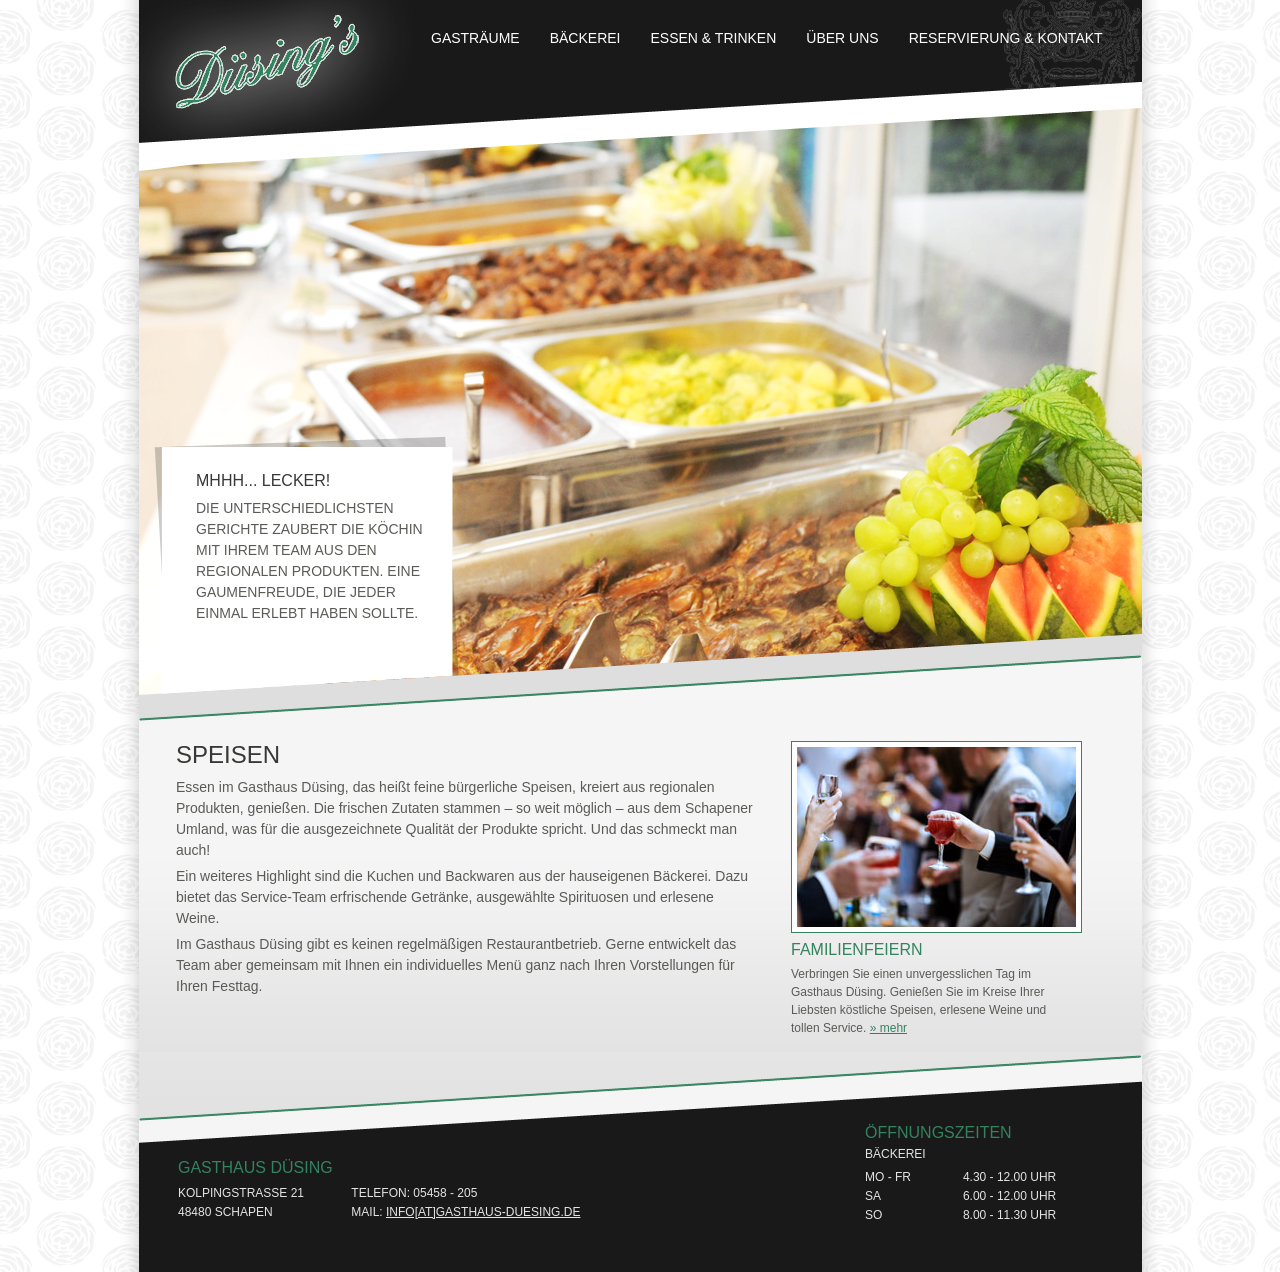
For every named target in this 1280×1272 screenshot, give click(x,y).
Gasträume (475, 38)
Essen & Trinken (714, 38)
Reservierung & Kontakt (1006, 38)
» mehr (888, 1028)
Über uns (842, 38)
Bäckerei (585, 38)
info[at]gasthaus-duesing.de (483, 1212)
